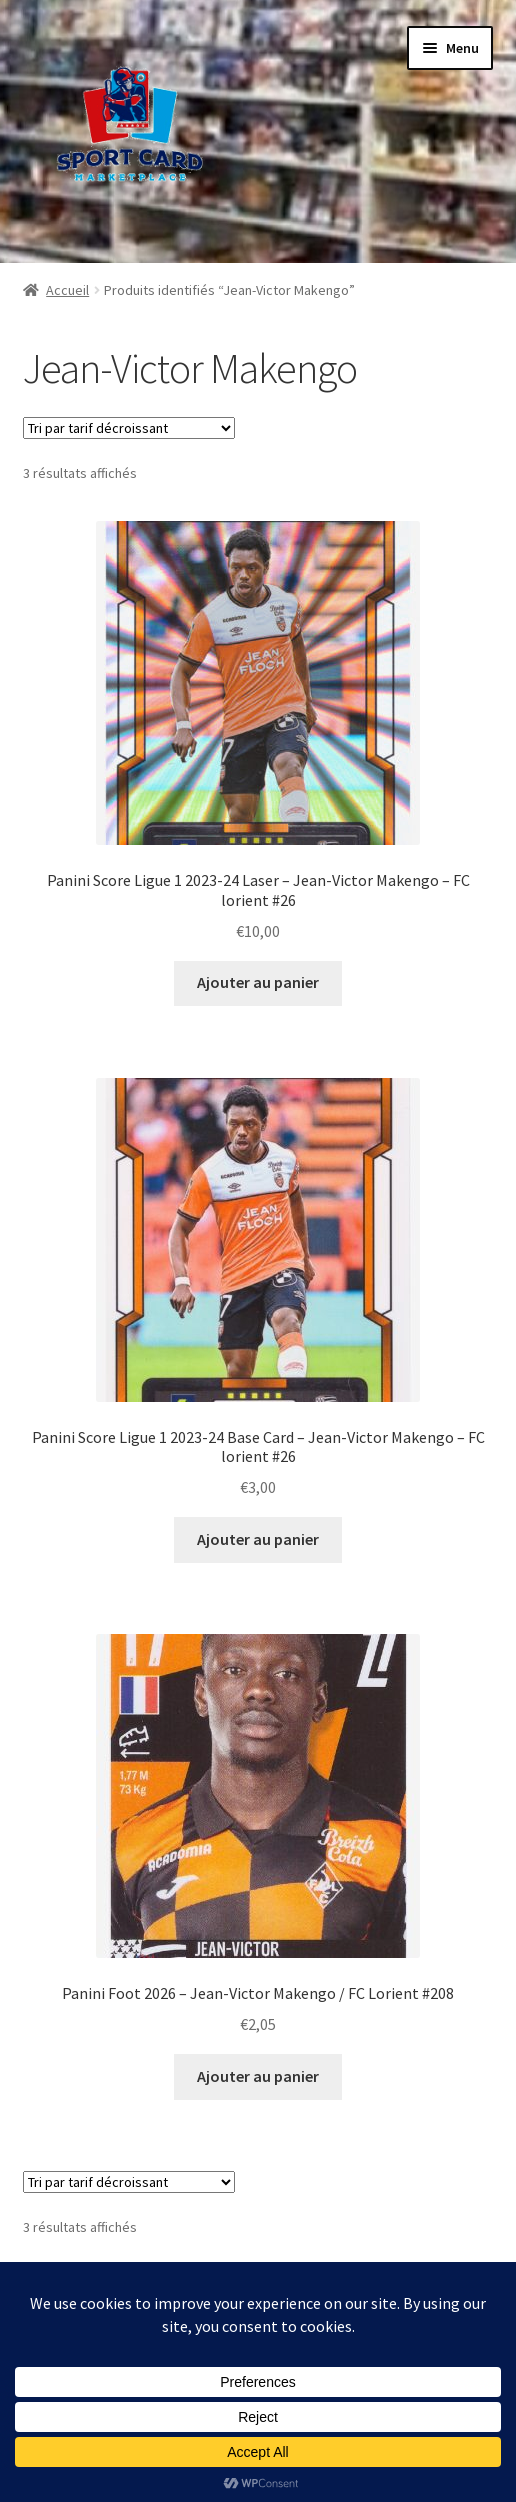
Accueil (67, 290)
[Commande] (129, 428)
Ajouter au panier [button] (258, 982)
